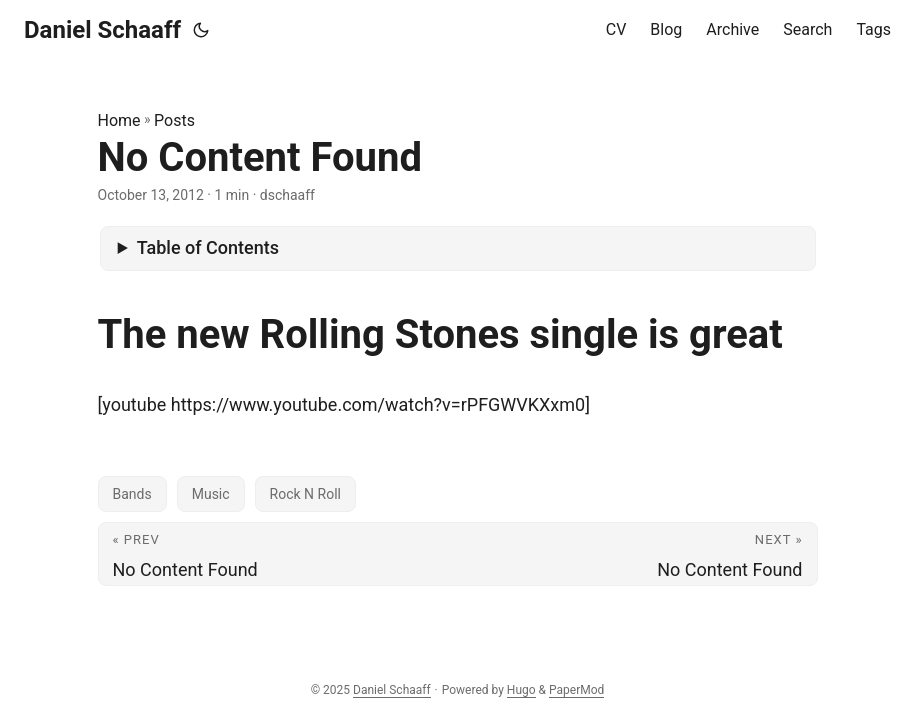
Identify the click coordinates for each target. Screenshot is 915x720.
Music (211, 494)
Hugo (521, 690)
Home (119, 120)
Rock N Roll (305, 494)
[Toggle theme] (201, 30)
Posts (174, 120)
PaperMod (576, 690)
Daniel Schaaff (102, 30)
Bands (132, 494)
